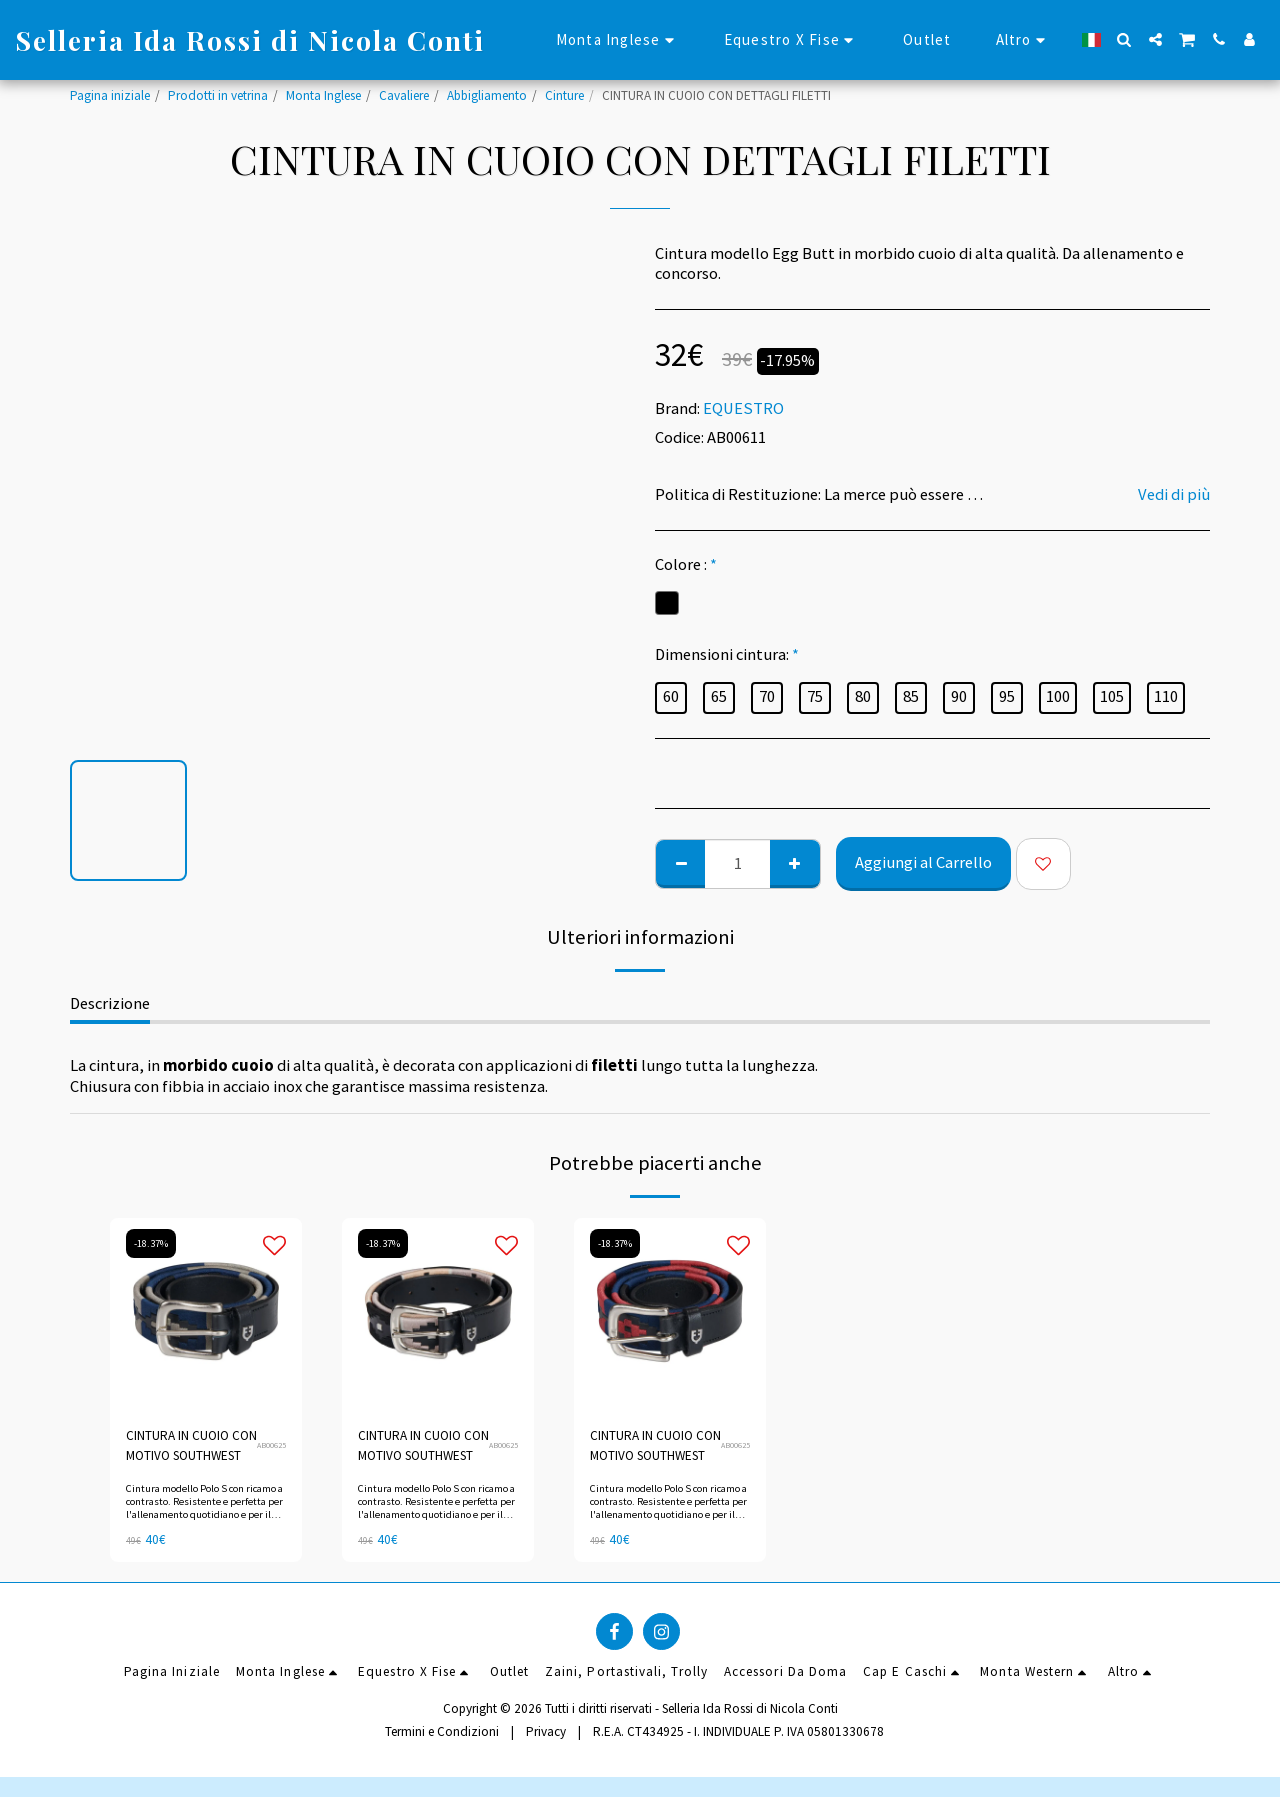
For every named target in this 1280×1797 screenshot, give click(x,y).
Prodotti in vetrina (218, 95)
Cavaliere (404, 95)
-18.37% (151, 1243)
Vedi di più (1174, 495)
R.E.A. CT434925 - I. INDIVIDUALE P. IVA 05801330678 (738, 1731)
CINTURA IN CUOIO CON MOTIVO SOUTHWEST (191, 1445)
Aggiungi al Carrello (923, 862)
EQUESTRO (743, 408)
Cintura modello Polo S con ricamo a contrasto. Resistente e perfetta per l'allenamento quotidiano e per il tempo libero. (204, 1508)
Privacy (546, 1731)
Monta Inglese (323, 95)
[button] (1124, 39)
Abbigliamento (487, 95)
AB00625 (271, 1445)
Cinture (564, 95)
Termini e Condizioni (442, 1731)
